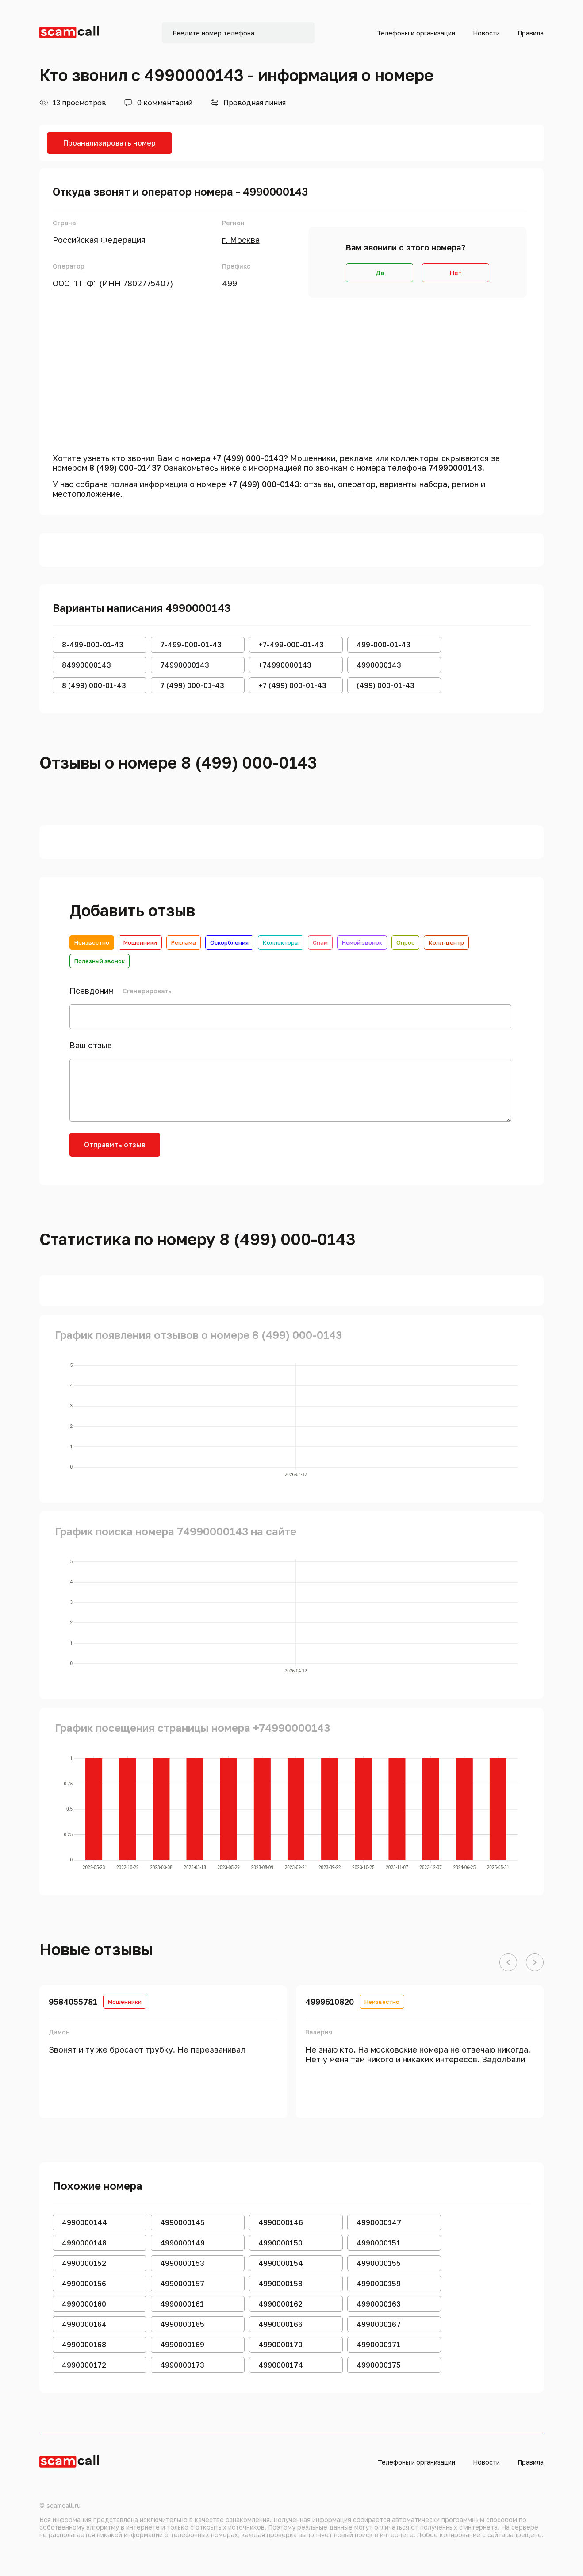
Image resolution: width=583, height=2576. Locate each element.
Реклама (183, 942)
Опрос (405, 942)
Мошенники (140, 942)
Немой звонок (362, 942)
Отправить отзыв (115, 1144)
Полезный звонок (99, 961)
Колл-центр (446, 942)
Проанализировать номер (109, 142)
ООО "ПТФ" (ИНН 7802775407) (113, 283)
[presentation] (238, 1150)
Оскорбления (229, 942)
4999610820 (329, 2002)
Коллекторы (281, 942)
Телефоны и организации (416, 33)
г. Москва (241, 240)
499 (229, 283)
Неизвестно (91, 942)
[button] (508, 1962)
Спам (320, 942)
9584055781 (73, 2002)
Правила (531, 33)
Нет (456, 273)
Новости (486, 33)
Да (380, 273)
